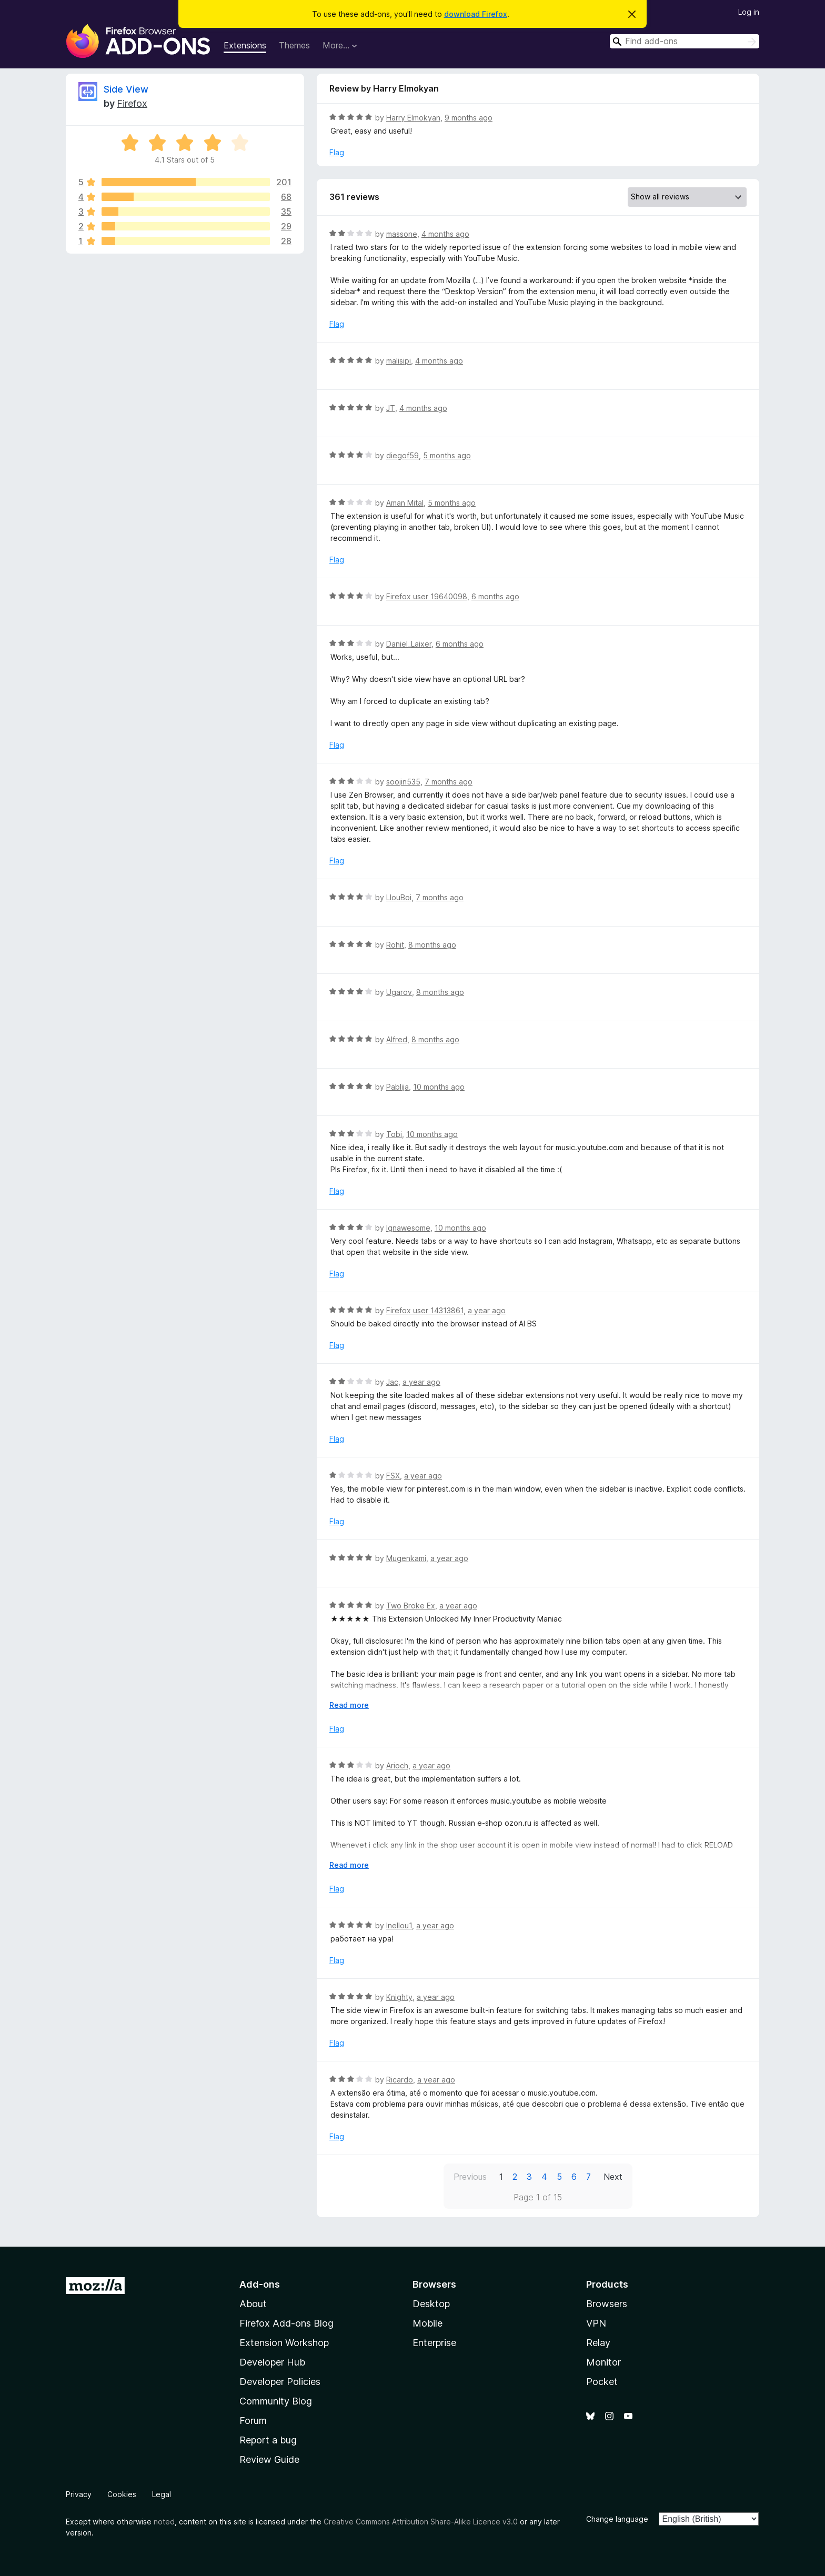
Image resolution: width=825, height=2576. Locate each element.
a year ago (487, 1310)
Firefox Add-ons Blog (286, 2323)
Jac (392, 1381)
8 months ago (432, 944)
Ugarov (399, 992)
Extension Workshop (284, 2342)
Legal (161, 2494)
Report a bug (268, 2440)
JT (390, 408)
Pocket (602, 2381)
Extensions (245, 45)
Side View (126, 89)
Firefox (132, 103)
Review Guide (269, 2459)
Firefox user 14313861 (425, 1310)
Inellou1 (399, 1925)
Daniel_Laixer (408, 643)
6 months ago (495, 596)
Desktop (431, 2303)
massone (401, 233)
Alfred (396, 1039)
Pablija (397, 1086)
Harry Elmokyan (413, 117)
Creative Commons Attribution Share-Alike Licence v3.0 (421, 2521)
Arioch (397, 1765)
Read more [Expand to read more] (349, 1704)
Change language (617, 2518)
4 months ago (445, 233)
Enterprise (434, 2342)
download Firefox (475, 13)
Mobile (427, 2323)
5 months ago (447, 455)
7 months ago (448, 781)
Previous (470, 2176)
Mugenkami (406, 1558)
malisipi (398, 360)
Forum (253, 2420)
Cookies (121, 2494)
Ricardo (399, 2079)
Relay (598, 2342)
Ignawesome (408, 1227)
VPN (596, 2323)
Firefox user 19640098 (426, 596)
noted (164, 2521)
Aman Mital (405, 502)
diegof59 (402, 455)
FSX (393, 1475)
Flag (336, 152)
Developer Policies (279, 2381)
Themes (294, 45)
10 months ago (439, 1086)
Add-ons (259, 2284)
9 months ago (468, 117)
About (253, 2303)
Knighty (399, 1997)
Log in (748, 11)
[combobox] (684, 41)
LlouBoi (398, 897)
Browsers (606, 2303)
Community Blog (275, 2401)
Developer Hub (272, 2362)
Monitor (603, 2362)
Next (612, 2176)
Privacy (79, 2494)
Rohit (395, 944)
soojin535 (403, 781)
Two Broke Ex (410, 1605)
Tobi (394, 1134)
